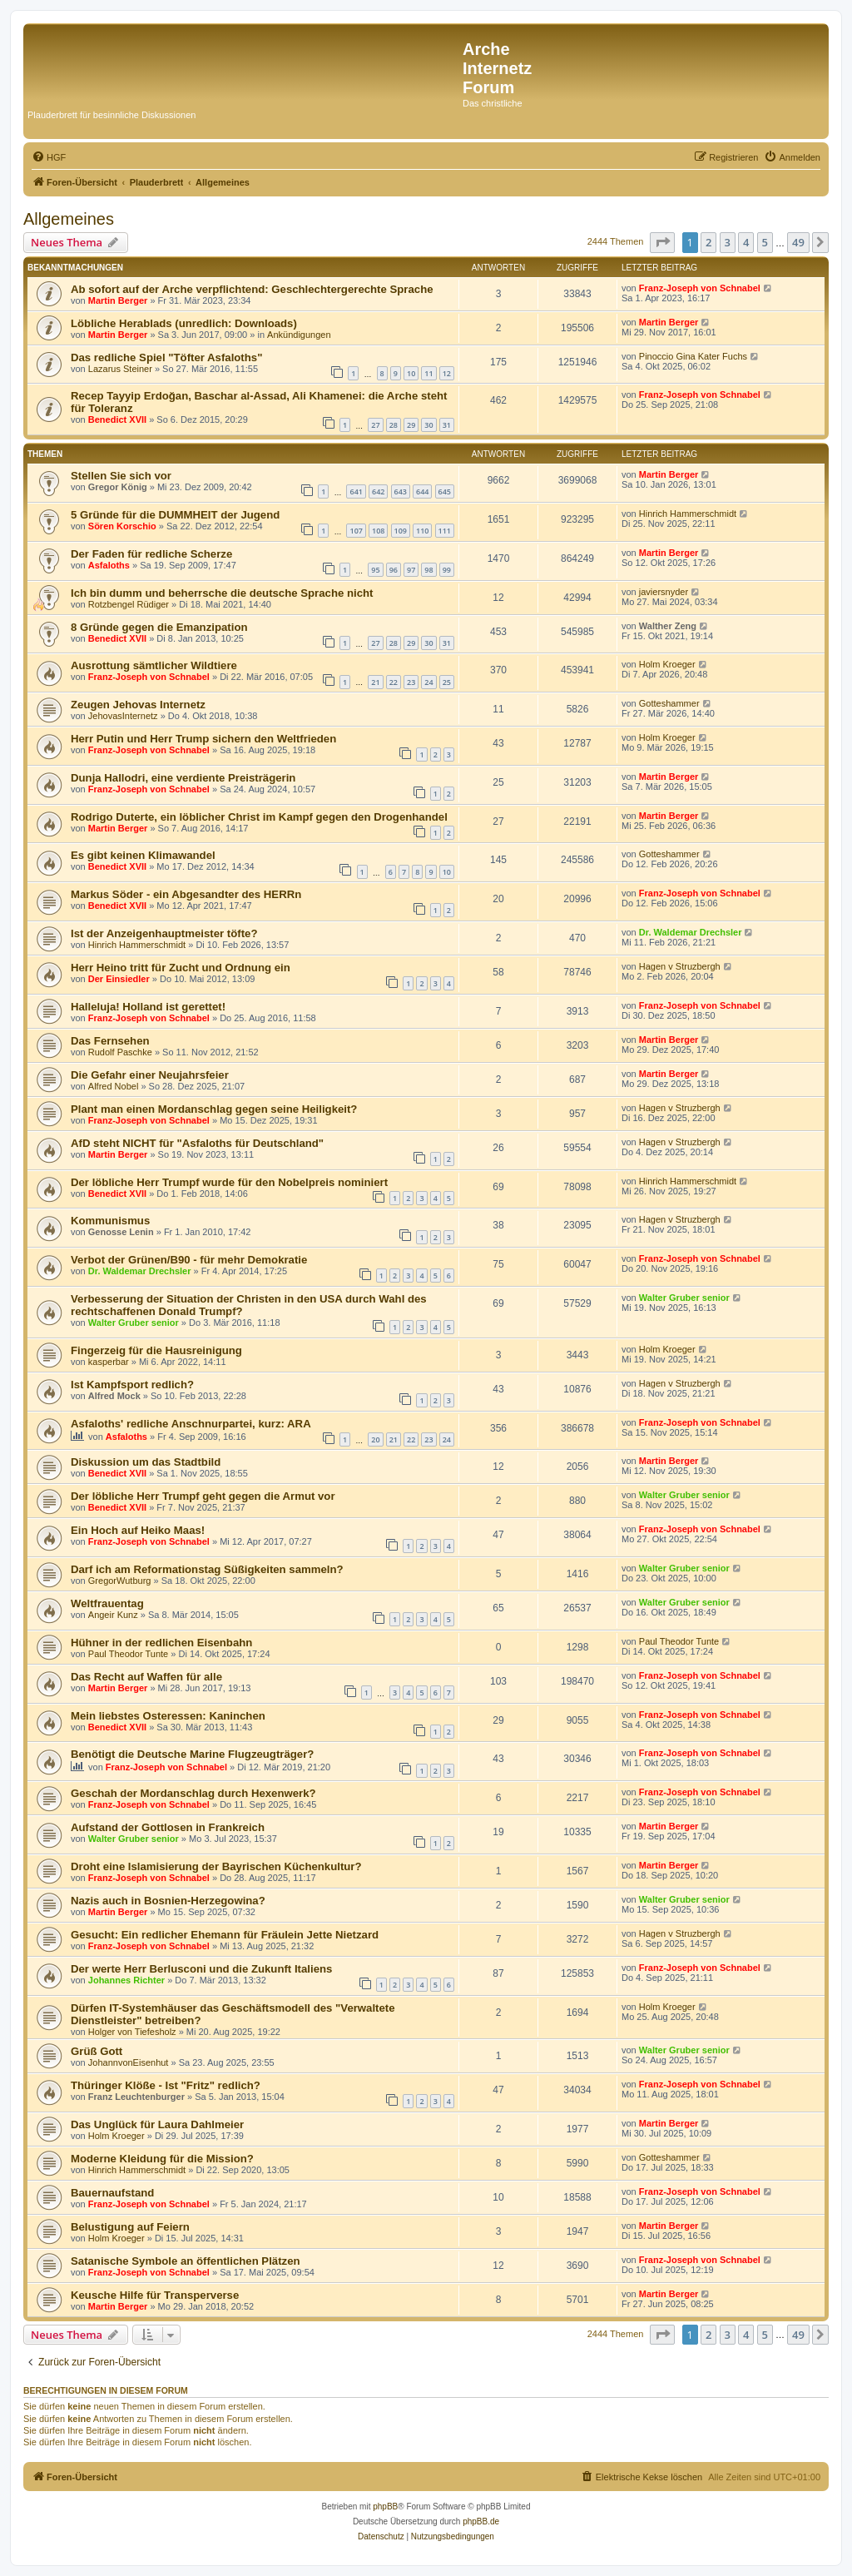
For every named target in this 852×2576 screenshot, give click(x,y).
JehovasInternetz (123, 716)
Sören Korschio (122, 526)
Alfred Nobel (113, 1086)
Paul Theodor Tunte (128, 1654)
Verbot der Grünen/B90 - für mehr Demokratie (189, 1259)
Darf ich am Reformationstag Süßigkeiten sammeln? (207, 1569)
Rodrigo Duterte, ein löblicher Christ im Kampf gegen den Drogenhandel (259, 817)
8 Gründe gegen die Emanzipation (159, 627)
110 (422, 530)
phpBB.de (481, 2521)
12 (447, 373)
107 (355, 530)
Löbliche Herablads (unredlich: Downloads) (184, 323)
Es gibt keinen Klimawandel (143, 855)
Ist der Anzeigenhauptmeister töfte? (164, 933)
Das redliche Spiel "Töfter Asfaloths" (166, 357)
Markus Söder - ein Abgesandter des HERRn (186, 894)
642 (378, 491)
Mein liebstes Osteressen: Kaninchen (168, 1716)
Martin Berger (118, 300)
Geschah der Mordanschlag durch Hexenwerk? (193, 1793)
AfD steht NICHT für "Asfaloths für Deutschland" (197, 1143)
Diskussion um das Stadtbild (145, 1462)
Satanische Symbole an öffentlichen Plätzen (185, 2261)
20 (375, 1439)
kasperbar (108, 1362)
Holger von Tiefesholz (132, 2032)
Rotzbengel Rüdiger (128, 604)
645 (444, 491)
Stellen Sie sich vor (121, 475)
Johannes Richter (126, 1980)
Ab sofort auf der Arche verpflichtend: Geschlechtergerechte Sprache (252, 289)
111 (444, 530)
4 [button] (746, 242)
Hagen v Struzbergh (680, 966)
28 (393, 424)
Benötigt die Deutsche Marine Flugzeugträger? (192, 1754)
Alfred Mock (114, 1396)
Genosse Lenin (121, 1232)
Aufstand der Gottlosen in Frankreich (168, 1827)
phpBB (385, 2506)
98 (428, 569)
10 (411, 373)
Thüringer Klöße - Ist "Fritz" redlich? (165, 2085)
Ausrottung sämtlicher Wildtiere (154, 665)
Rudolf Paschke (120, 1052)
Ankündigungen (298, 335)
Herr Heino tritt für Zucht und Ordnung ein (180, 967)
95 (375, 569)
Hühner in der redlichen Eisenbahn (161, 1642)
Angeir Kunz (113, 1615)
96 (393, 569)
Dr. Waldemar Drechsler (690, 932)
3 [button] (728, 242)
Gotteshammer (669, 703)
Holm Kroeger (667, 664)
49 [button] (798, 242)
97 (411, 569)
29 (411, 424)
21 (375, 682)
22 (393, 682)
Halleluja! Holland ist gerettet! (148, 1006)
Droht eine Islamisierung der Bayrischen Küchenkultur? (216, 1866)
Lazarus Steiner (120, 369)
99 (447, 569)
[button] (662, 242)
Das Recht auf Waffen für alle (146, 1676)
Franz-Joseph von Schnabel (699, 288)
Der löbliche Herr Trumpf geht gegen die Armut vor (203, 1496)
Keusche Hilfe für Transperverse (155, 2295)
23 (411, 682)
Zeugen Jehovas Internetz (138, 704)
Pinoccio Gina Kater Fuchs (693, 356)
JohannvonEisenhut (128, 2062)
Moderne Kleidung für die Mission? (162, 2158)
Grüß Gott (96, 2051)
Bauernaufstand (112, 2192)
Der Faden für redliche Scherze (151, 554)
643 (400, 491)
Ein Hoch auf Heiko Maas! (138, 1530)
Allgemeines (68, 219)
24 (428, 682)
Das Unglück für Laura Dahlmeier (157, 2124)
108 (378, 530)
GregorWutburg (119, 1581)
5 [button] (765, 242)
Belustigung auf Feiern (130, 2227)
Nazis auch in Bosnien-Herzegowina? (168, 1900)
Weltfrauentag (107, 1603)
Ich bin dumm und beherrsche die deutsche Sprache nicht (222, 593)
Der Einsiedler (119, 979)
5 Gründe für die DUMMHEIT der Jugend (175, 515)
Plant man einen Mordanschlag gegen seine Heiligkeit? (214, 1109)
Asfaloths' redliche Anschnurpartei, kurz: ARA (191, 1423)
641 (355, 491)
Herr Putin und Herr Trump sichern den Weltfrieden (203, 738)
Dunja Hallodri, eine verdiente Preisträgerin (183, 778)
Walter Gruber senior (133, 1323)
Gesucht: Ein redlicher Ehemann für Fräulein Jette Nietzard (225, 1934)
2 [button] (708, 242)
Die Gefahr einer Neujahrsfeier (150, 1075)
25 (447, 682)
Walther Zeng (667, 626)
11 (428, 373)
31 (447, 424)
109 (400, 530)
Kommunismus (110, 1220)
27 (375, 424)
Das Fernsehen (110, 1041)
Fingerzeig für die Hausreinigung (156, 1350)
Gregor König (117, 487)
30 (428, 424)
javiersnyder (663, 592)
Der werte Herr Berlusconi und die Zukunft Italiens (201, 1969)
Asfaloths (109, 565)
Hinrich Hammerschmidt (687, 514)
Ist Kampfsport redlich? (132, 1384)
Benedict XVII (117, 419)
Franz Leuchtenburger (136, 2097)
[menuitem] (49, 157)
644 (422, 491)
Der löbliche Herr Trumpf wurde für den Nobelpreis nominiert (229, 1182)
